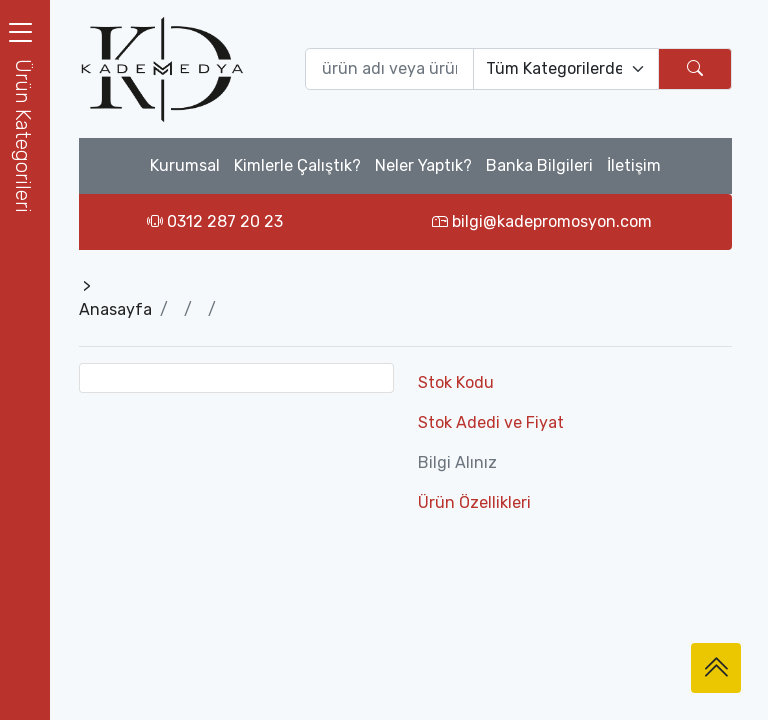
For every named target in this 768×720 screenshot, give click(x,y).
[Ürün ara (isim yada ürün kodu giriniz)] (390, 69)
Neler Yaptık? (423, 165)
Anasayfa (115, 309)
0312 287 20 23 (215, 221)
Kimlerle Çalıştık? (297, 165)
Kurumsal (185, 165)
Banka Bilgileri (539, 165)
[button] (25, 135)
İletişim (634, 165)
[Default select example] (566, 69)
